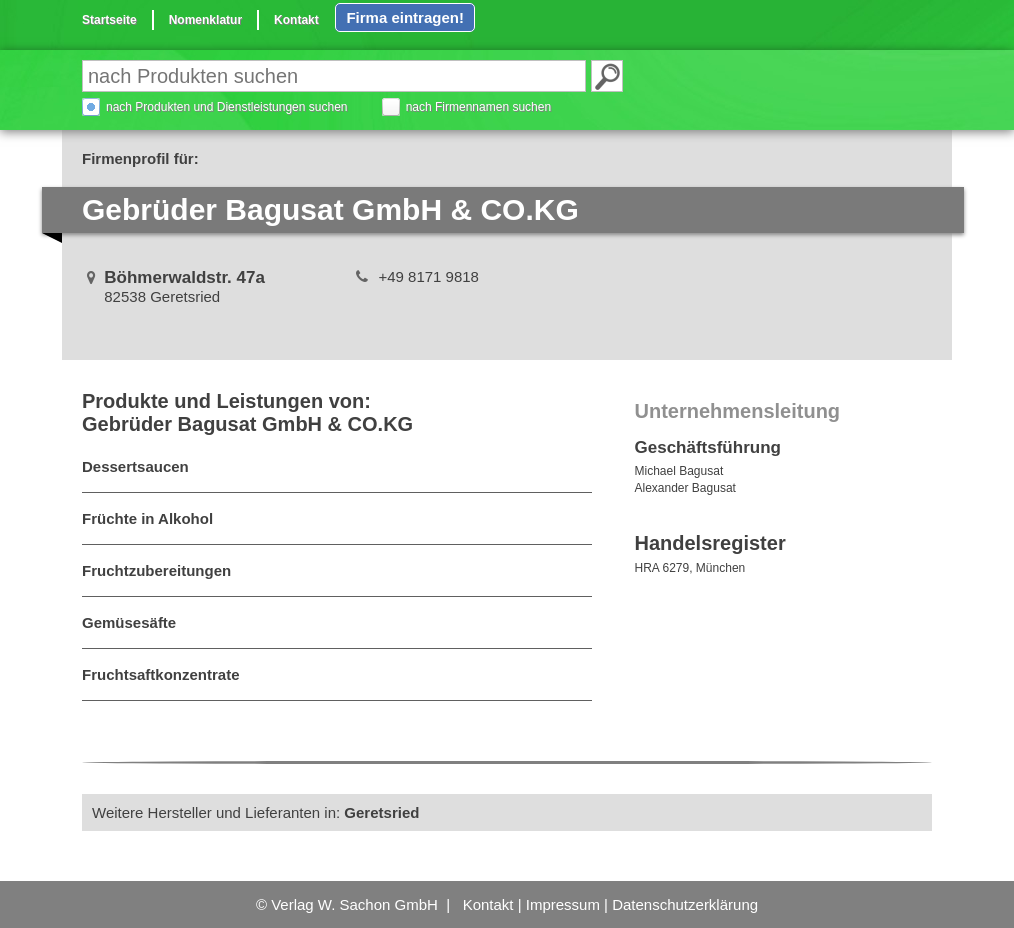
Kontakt (296, 20)
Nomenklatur (205, 20)
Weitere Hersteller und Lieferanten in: (255, 812)
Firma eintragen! (405, 17)
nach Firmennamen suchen (478, 107)
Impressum (563, 904)
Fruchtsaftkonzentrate (161, 674)
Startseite (109, 20)
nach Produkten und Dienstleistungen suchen (227, 107)
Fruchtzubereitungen (156, 570)
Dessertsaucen (135, 466)
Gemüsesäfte (129, 622)
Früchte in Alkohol (147, 518)
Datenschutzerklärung (685, 904)
